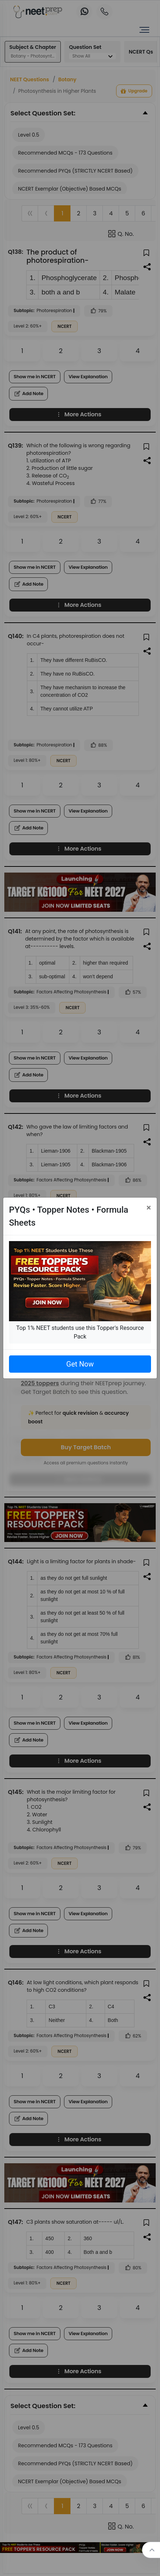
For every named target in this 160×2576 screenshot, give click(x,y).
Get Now (79, 1364)
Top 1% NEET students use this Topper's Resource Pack (80, 1332)
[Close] (149, 1208)
